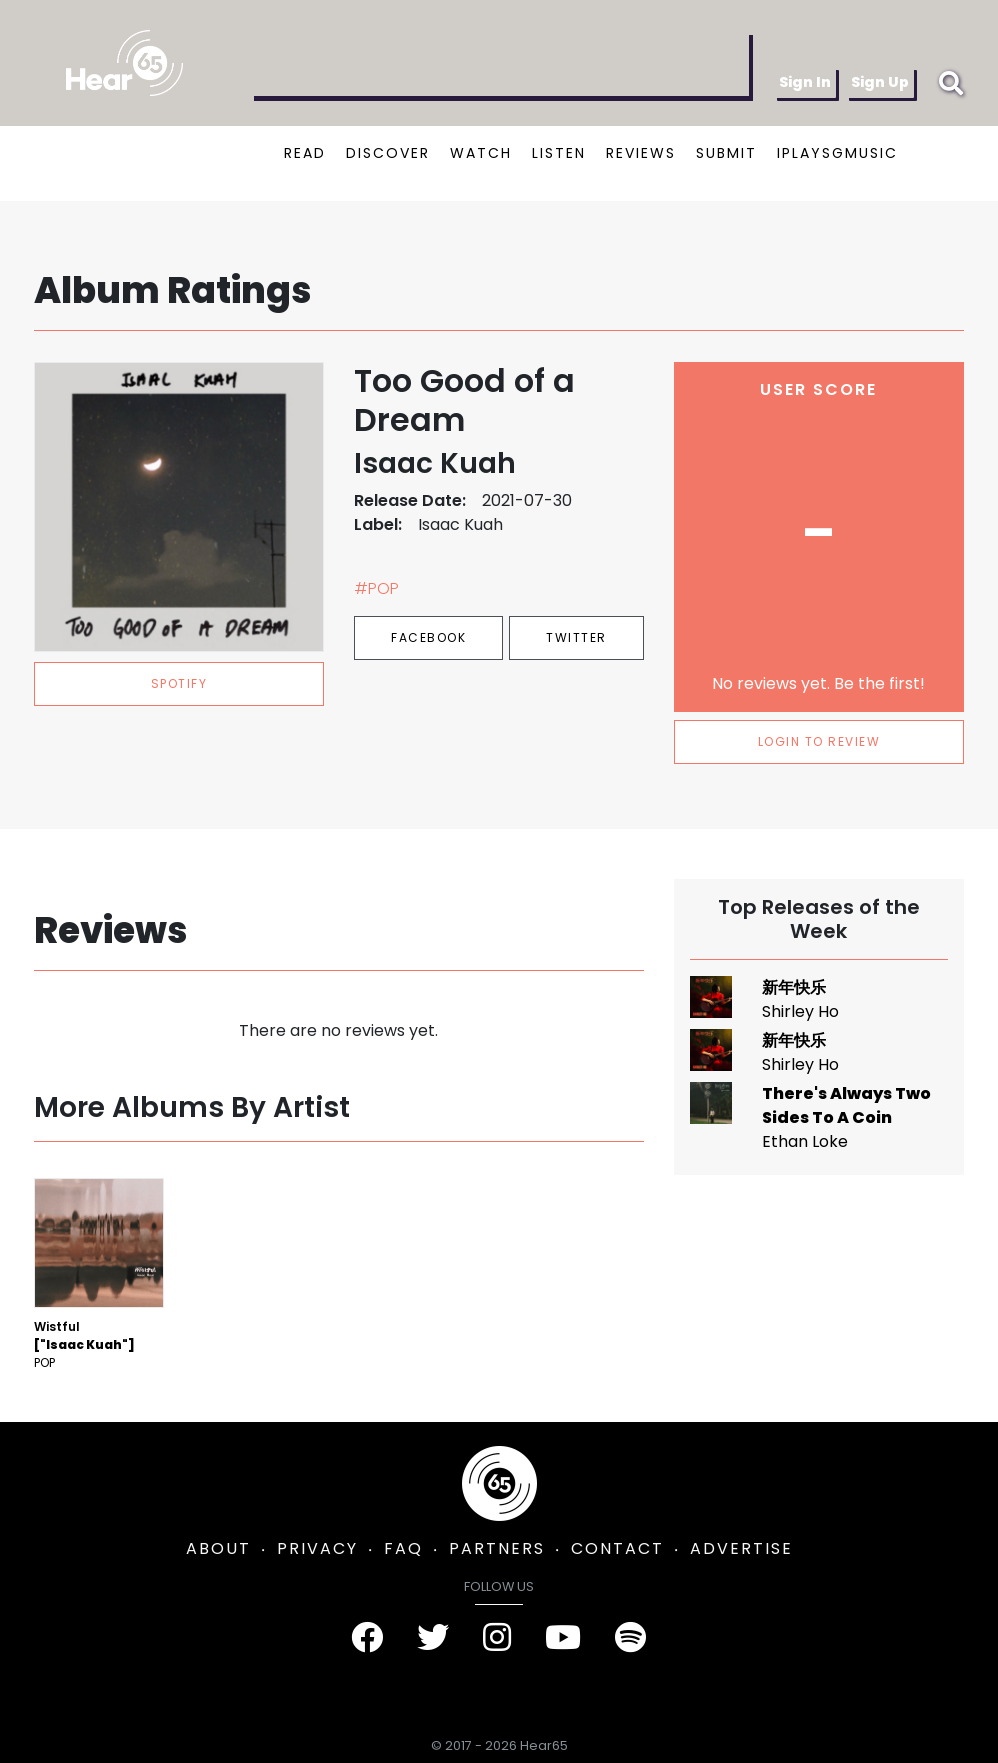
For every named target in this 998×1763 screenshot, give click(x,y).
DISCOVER (388, 153)
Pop (44, 1362)
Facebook (428, 637)
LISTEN (559, 153)
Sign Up (880, 82)
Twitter (576, 637)
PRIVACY (317, 1548)
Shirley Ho (800, 1011)
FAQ (403, 1548)
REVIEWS (641, 153)
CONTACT (617, 1548)
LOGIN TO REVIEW (819, 741)
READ (305, 153)
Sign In (805, 82)
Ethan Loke (805, 1141)
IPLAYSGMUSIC (837, 153)
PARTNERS (497, 1548)
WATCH (481, 153)
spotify (179, 683)
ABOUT (218, 1548)
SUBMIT (726, 153)
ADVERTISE (741, 1548)
